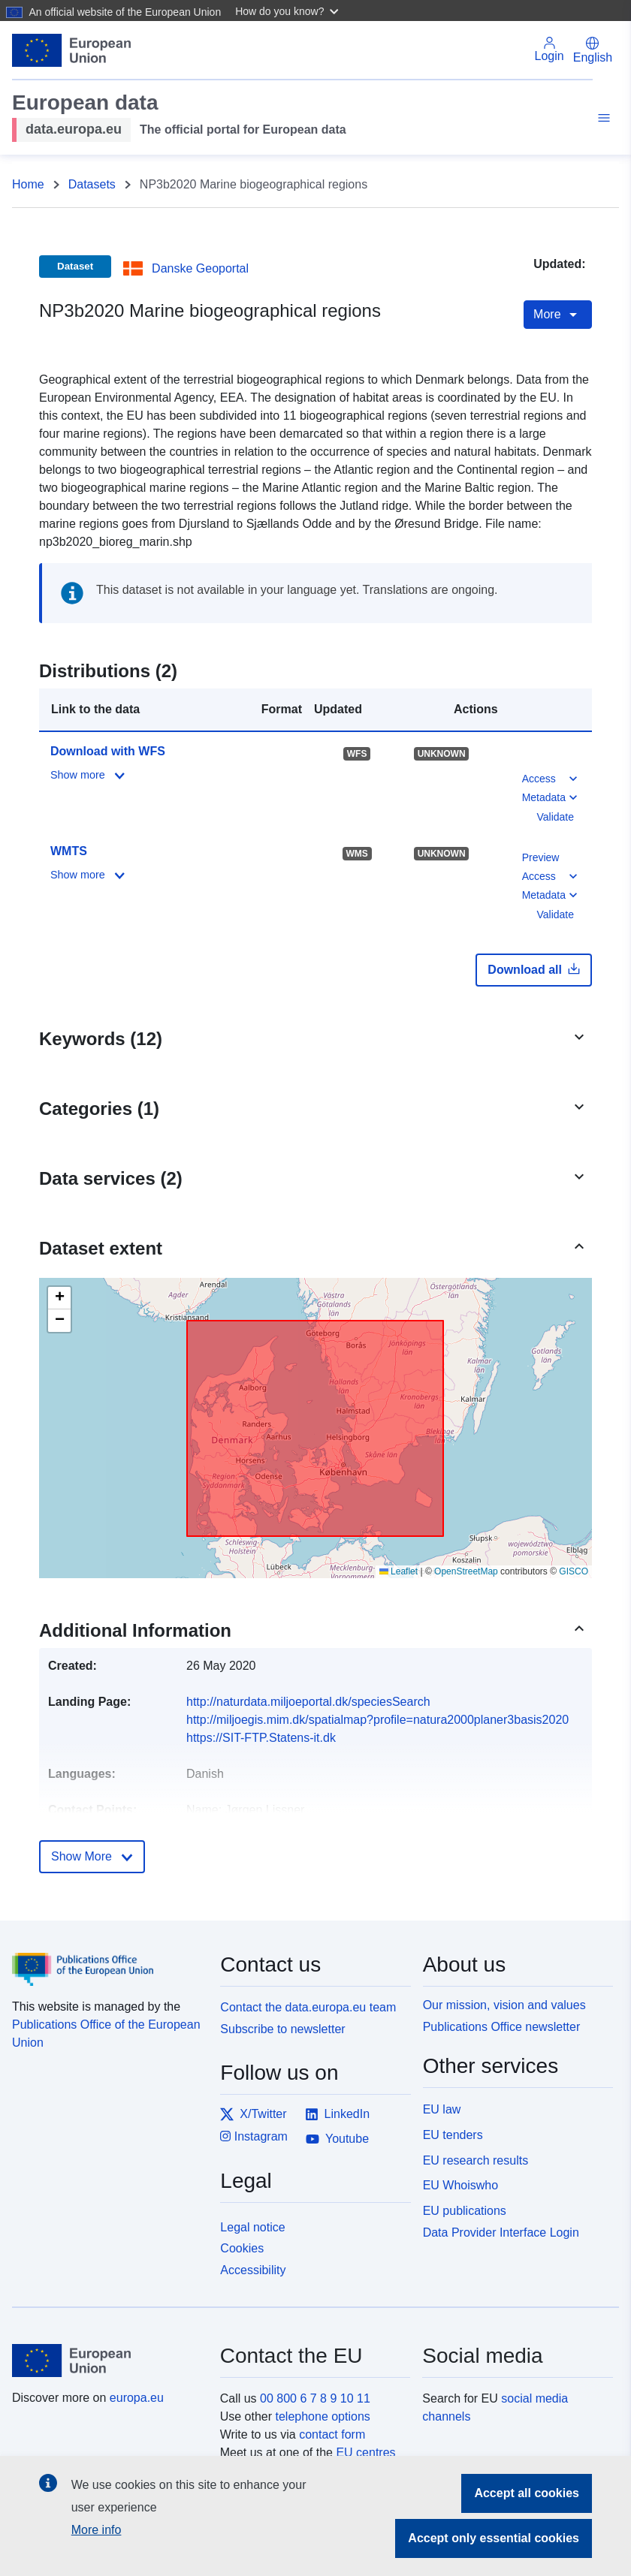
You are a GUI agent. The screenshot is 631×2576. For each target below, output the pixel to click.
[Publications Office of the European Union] (107, 1958)
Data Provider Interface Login (501, 2232)
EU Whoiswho (460, 2185)
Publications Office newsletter (502, 2026)
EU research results (476, 2160)
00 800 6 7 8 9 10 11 (315, 2398)
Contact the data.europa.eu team (308, 2007)
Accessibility (252, 2270)
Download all (534, 969)
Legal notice (252, 2227)
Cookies (242, 2248)
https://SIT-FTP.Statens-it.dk (261, 1737)
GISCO (573, 1571)
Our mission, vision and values (504, 2005)
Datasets (92, 184)
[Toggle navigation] (601, 120)
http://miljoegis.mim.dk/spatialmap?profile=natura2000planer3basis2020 (377, 1719)
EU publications (464, 2210)
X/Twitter (253, 2114)
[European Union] (107, 2360)
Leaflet (398, 1571)
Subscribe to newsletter (282, 2029)
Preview (541, 857)
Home (28, 184)
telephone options (322, 2416)
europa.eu (137, 2397)
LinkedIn (337, 2114)
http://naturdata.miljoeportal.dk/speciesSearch (308, 1701)
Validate (555, 817)
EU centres (365, 2452)
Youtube (337, 2139)
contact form (332, 2434)
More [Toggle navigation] (557, 315)
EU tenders (453, 2135)
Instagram (254, 2136)
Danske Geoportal (200, 268)
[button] (289, 10)
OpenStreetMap (466, 1571)
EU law (442, 2109)
